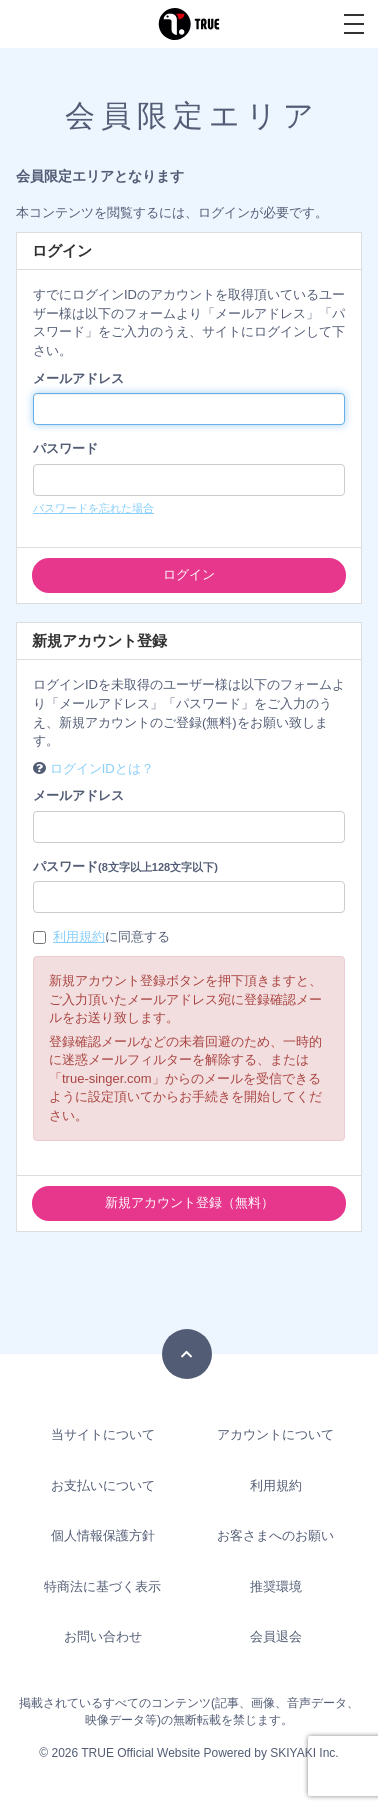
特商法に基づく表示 (102, 1586)
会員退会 (276, 1636)
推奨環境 (276, 1586)
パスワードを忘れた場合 (93, 508)
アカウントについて (275, 1434)
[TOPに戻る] (187, 1354)
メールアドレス (78, 378)
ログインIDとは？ (102, 768)
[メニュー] (354, 24)
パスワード (65, 448)
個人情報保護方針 (103, 1535)
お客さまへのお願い (275, 1535)
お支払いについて (103, 1485)
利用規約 (79, 936)
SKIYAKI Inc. (304, 1753)
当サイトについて (103, 1434)
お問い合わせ (103, 1636)
